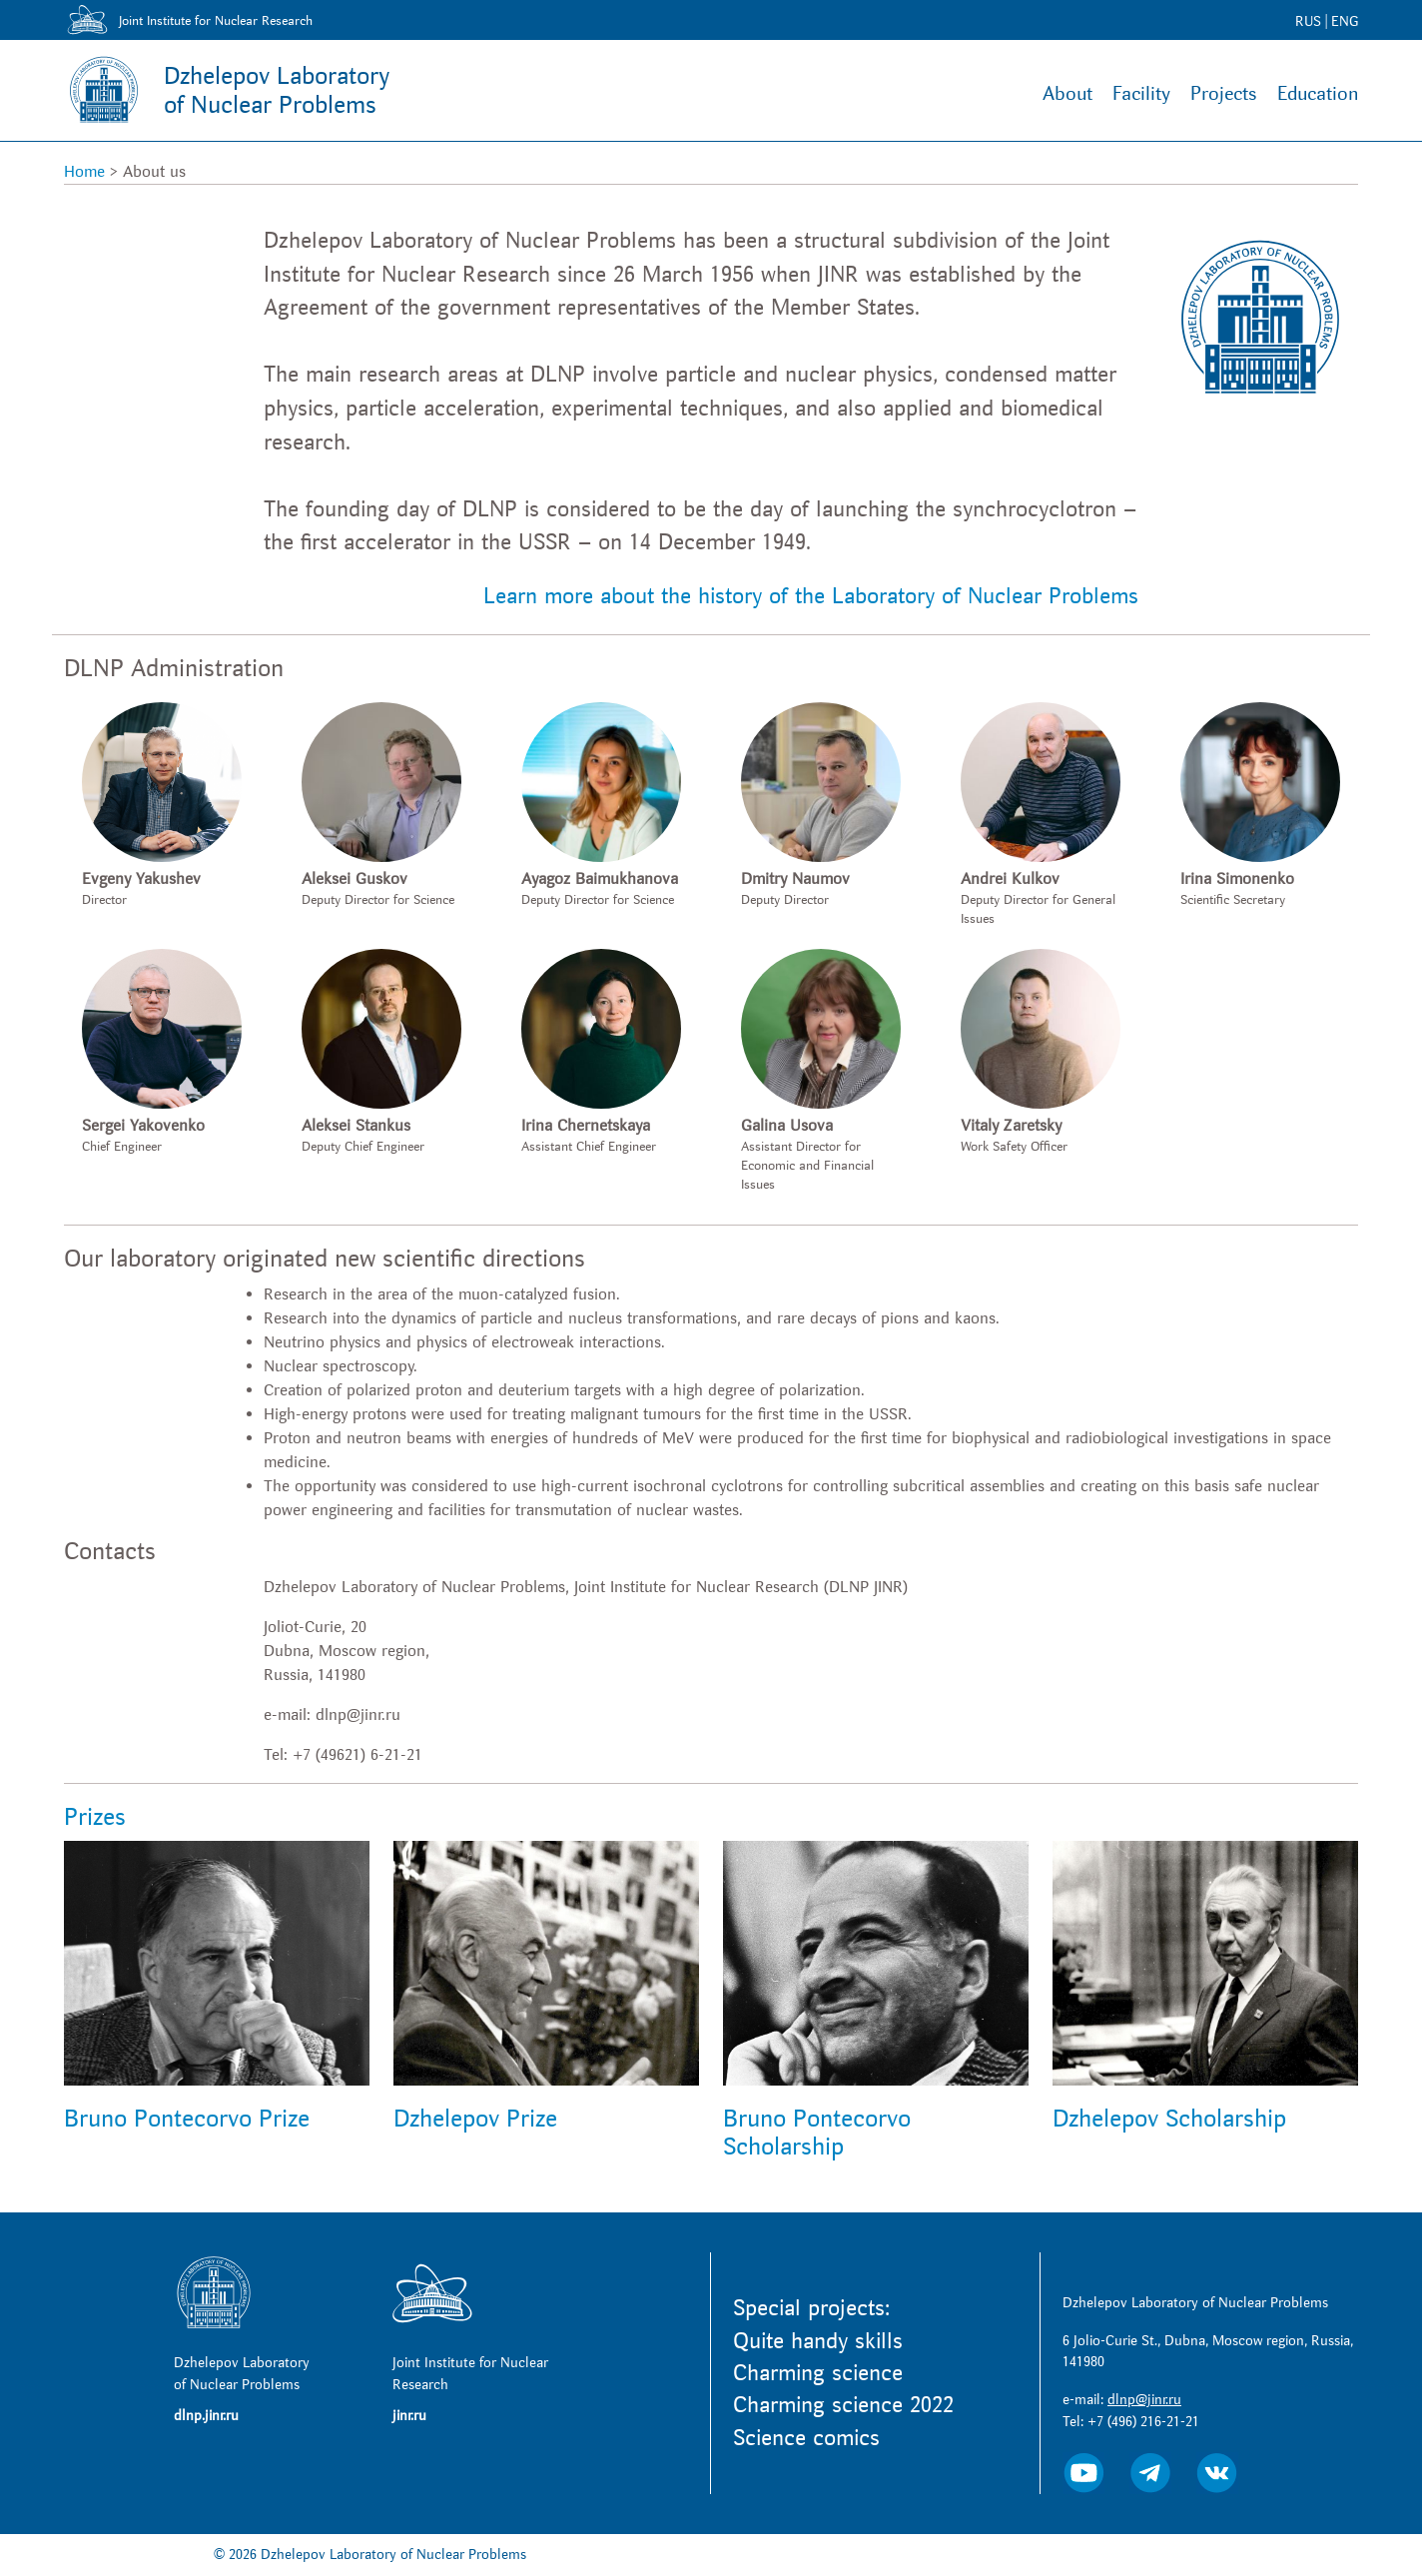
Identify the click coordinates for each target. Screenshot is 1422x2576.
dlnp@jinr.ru (1144, 2399)
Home (84, 172)
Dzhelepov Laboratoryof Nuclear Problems (276, 91)
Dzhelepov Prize (475, 2119)
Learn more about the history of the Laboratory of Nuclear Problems (810, 596)
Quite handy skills (818, 2341)
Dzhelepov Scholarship (1169, 2119)
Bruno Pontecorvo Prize (187, 2119)
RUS (1308, 21)
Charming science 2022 (843, 2405)
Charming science (818, 2373)
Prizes (95, 1817)
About (1067, 94)
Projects (1223, 94)
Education (1317, 94)
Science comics (806, 2438)
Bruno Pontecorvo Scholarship (817, 2133)
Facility (1141, 94)
